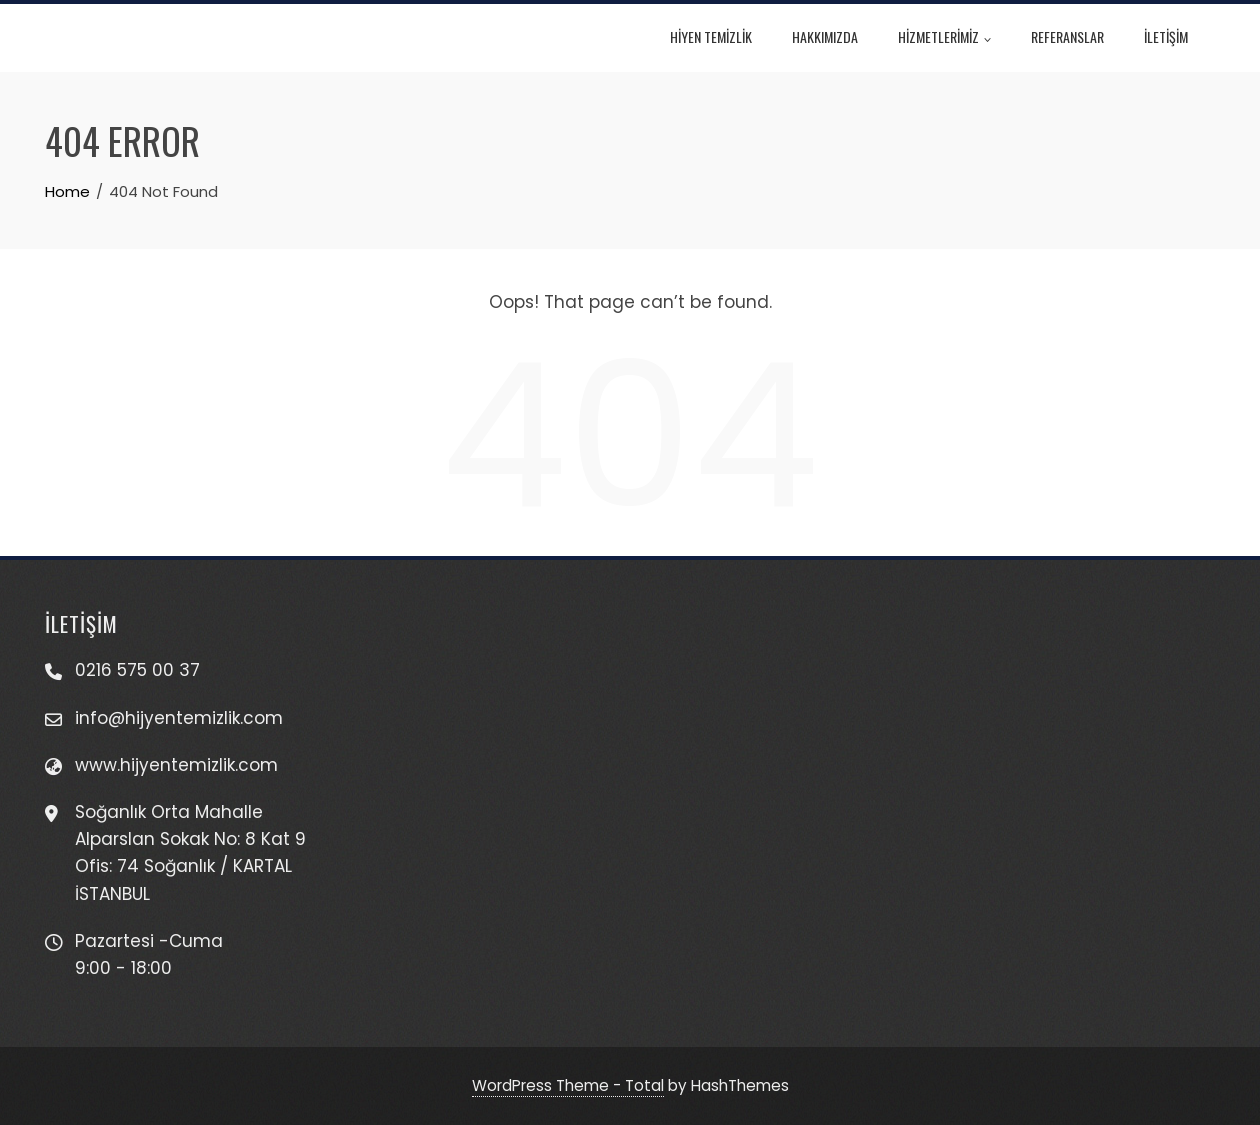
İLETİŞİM (1178, 36)
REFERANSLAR (1079, 36)
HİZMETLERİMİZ (956, 39)
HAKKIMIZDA (837, 36)
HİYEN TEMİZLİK (723, 36)
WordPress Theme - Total (568, 1085)
